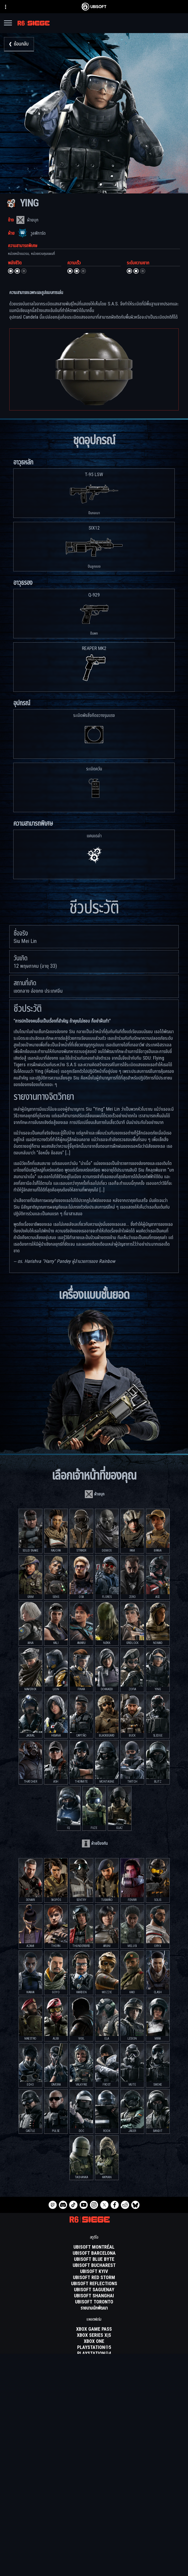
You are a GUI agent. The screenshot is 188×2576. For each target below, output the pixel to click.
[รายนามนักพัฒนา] (94, 2308)
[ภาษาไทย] (94, 2465)
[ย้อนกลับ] (19, 44)
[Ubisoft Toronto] (94, 2302)
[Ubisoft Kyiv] (94, 2271)
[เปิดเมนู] (8, 23)
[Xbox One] (94, 2341)
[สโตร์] (94, 2510)
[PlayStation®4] (94, 2353)
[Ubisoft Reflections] (94, 2283)
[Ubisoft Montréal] (94, 2247)
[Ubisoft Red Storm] (94, 2277)
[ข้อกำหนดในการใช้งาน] (94, 2563)
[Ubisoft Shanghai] (94, 2296)
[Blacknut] (94, 2393)
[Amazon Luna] (94, 2366)
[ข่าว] (94, 2530)
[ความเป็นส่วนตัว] (94, 2556)
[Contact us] (94, 2549)
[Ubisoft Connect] (94, 2517)
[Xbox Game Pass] (94, 2329)
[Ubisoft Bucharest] (94, 2265)
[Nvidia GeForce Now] (94, 2387)
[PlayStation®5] (94, 2347)
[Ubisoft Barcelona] (94, 2253)
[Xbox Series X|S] (94, 2335)
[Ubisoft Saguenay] (94, 2290)
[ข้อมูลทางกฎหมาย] (94, 2571)
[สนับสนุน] (94, 2537)
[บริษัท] (94, 2524)
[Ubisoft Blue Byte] (94, 2259)
